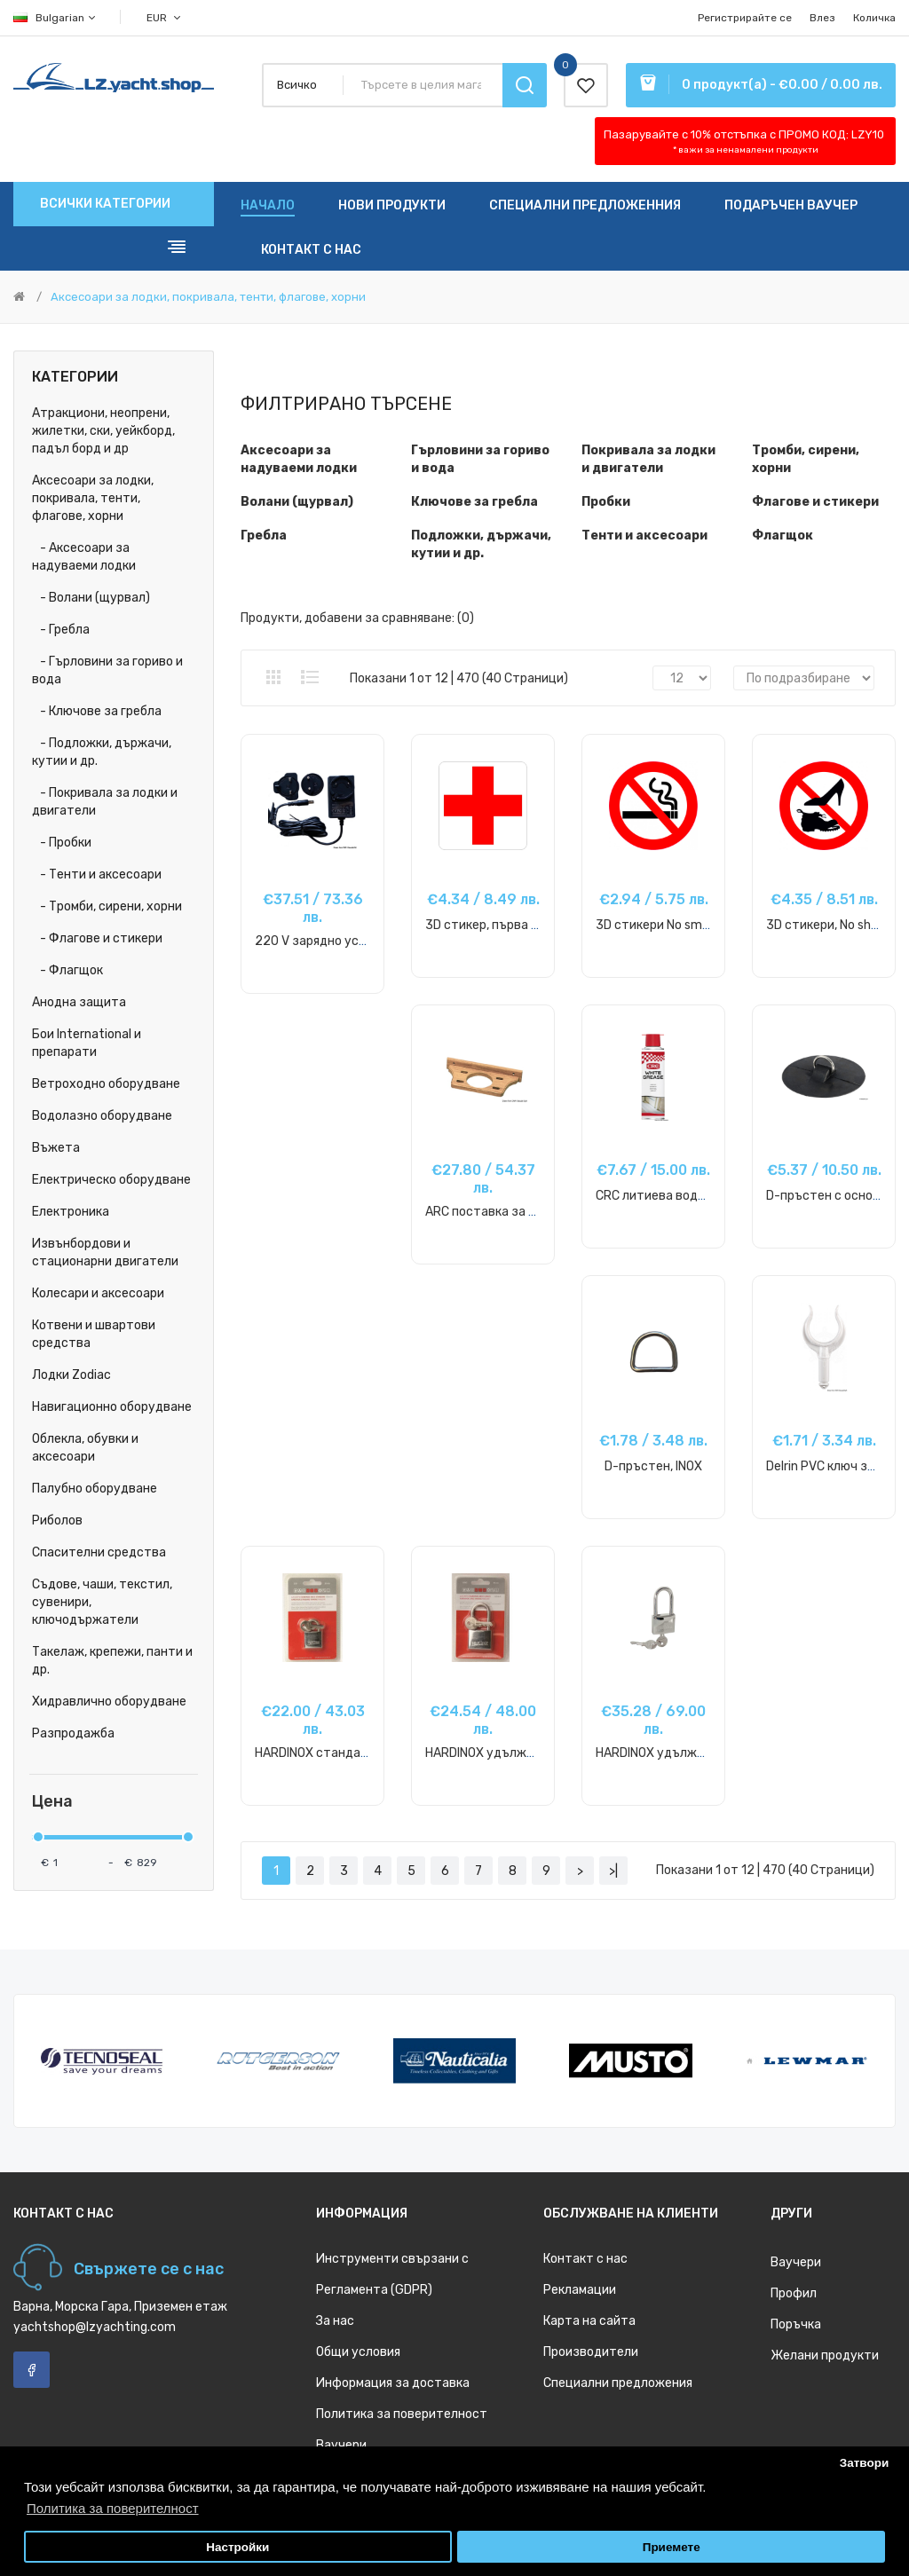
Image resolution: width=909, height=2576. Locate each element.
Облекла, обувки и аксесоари (85, 1447)
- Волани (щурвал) (91, 597)
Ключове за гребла (474, 501)
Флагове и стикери (815, 501)
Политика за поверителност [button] (113, 2508)
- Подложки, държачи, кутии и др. (101, 752)
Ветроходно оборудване (106, 1083)
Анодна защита (79, 1002)
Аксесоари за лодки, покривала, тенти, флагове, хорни (208, 296)
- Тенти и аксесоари (97, 874)
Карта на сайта (589, 2320)
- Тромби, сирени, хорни (107, 906)
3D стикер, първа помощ (498, 925)
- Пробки (61, 842)
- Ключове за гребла (97, 711)
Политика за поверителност (401, 2414)
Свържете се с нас (149, 2269)
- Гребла (61, 629)
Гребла (264, 535)
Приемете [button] (671, 2547)
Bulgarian (55, 18)
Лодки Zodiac (71, 1375)
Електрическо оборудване (111, 1179)
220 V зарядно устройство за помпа (364, 941)
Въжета (56, 1147)
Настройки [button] (237, 2547)
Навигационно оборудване (112, 1406)
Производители (590, 2351)
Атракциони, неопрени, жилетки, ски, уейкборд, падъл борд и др (103, 431)
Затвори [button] (864, 2463)
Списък (310, 677)
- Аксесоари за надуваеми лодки (84, 556)
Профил (794, 2293)
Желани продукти (825, 2355)
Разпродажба (73, 1733)
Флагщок (782, 535)
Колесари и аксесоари (98, 1293)
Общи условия (358, 2351)
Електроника (70, 1211)
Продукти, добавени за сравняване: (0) (357, 618)
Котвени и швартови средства (93, 1334)
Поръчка (796, 2324)
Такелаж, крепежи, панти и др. (112, 1660)
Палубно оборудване (94, 1488)
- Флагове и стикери (97, 938)
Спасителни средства (99, 1552)
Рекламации (579, 2289)
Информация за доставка (393, 2383)
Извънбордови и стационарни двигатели (105, 1252)
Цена (52, 1801)
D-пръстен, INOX (653, 1466)
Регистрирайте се (745, 18)
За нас (335, 2320)
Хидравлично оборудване (109, 1701)
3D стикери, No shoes (828, 925)
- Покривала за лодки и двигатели (105, 801)
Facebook (31, 2369)
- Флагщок (67, 970)
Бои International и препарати (86, 1043)
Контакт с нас (585, 2258)
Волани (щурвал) (297, 501)
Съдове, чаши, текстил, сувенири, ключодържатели (102, 1602)
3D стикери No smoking (664, 925)
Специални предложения (617, 2383)
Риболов (57, 1520)
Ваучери (341, 2445)
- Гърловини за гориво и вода (107, 670)
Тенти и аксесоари (644, 535)
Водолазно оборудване (102, 1115)
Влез (822, 18)
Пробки (605, 501)
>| (613, 1871)
